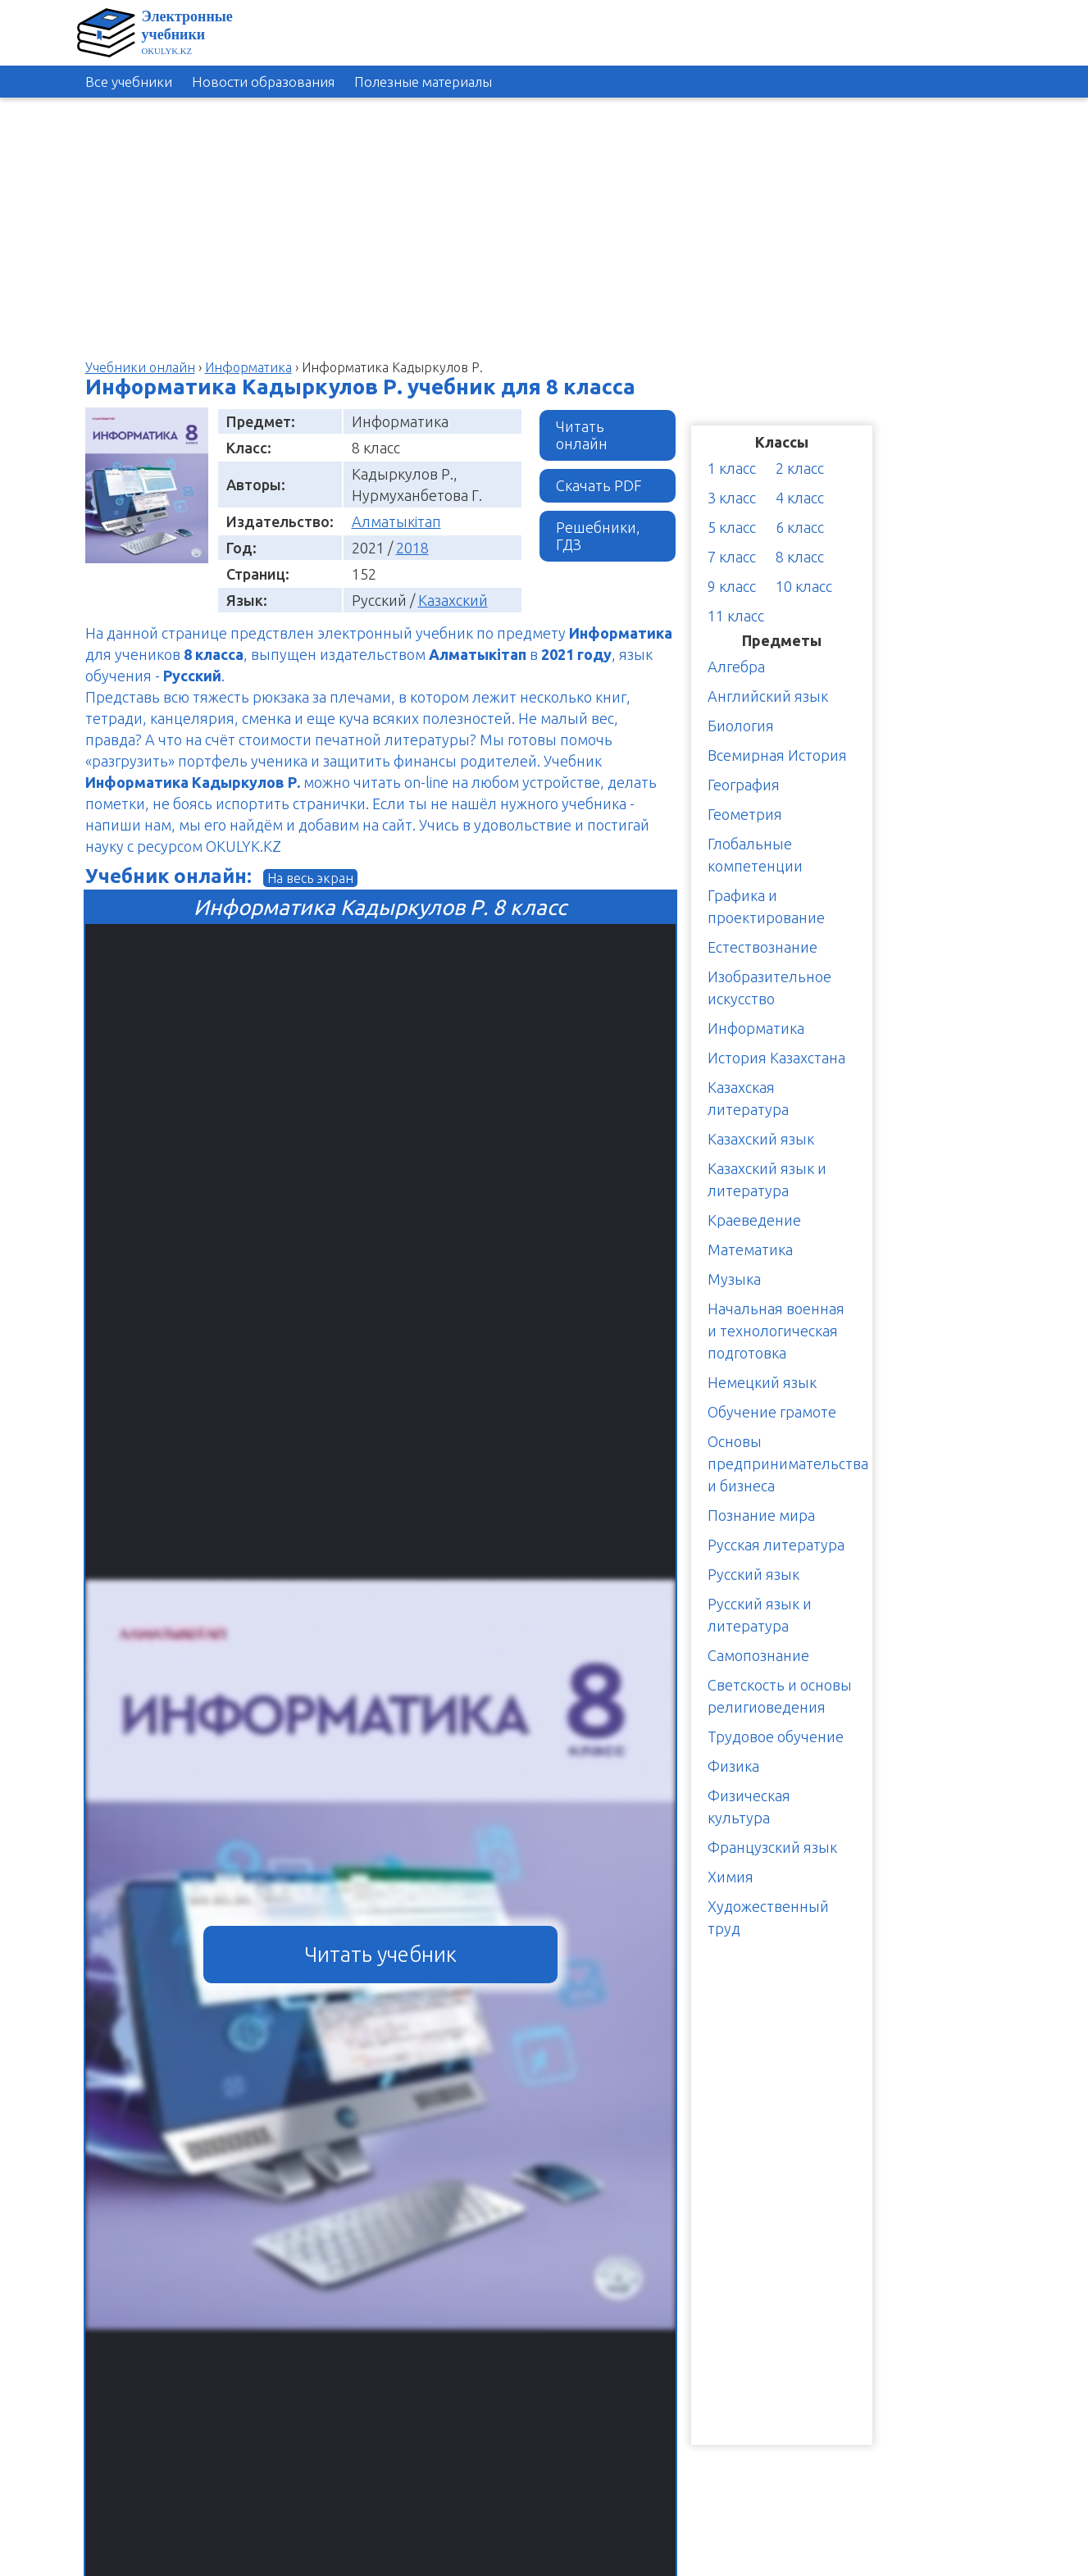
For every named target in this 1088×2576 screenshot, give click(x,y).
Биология (741, 725)
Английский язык (768, 696)
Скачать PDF (599, 485)
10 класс (804, 586)
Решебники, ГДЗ (598, 536)
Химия (730, 1876)
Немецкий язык (762, 1382)
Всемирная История (777, 755)
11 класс (736, 616)
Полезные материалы (423, 81)
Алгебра (736, 666)
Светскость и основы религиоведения (780, 1696)
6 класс (800, 527)
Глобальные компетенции (755, 854)
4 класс (800, 497)
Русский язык (753, 1574)
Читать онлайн (582, 435)
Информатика (756, 1028)
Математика (750, 1249)
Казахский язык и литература (767, 1179)
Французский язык (772, 1847)
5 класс (732, 527)
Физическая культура (749, 1806)
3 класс (732, 497)
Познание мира (761, 1515)
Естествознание (762, 947)
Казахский (453, 600)
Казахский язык (761, 1139)
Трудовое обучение (776, 1736)
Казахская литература (748, 1098)
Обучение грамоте (772, 1412)
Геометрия (745, 814)
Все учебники (128, 81)
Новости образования (263, 81)
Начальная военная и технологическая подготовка (776, 1330)
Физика (733, 1766)
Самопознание (758, 1655)
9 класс (732, 586)
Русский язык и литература (760, 1614)
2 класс (800, 468)
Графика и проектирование (766, 906)
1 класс (732, 468)
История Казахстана (776, 1057)
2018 (412, 547)
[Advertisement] (1014, 352)
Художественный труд (768, 1917)
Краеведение (754, 1220)
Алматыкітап (396, 521)
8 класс (800, 556)
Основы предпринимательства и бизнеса (788, 1463)
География (744, 784)
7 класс (732, 556)
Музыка (734, 1279)
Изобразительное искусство (769, 987)
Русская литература (776, 1544)
